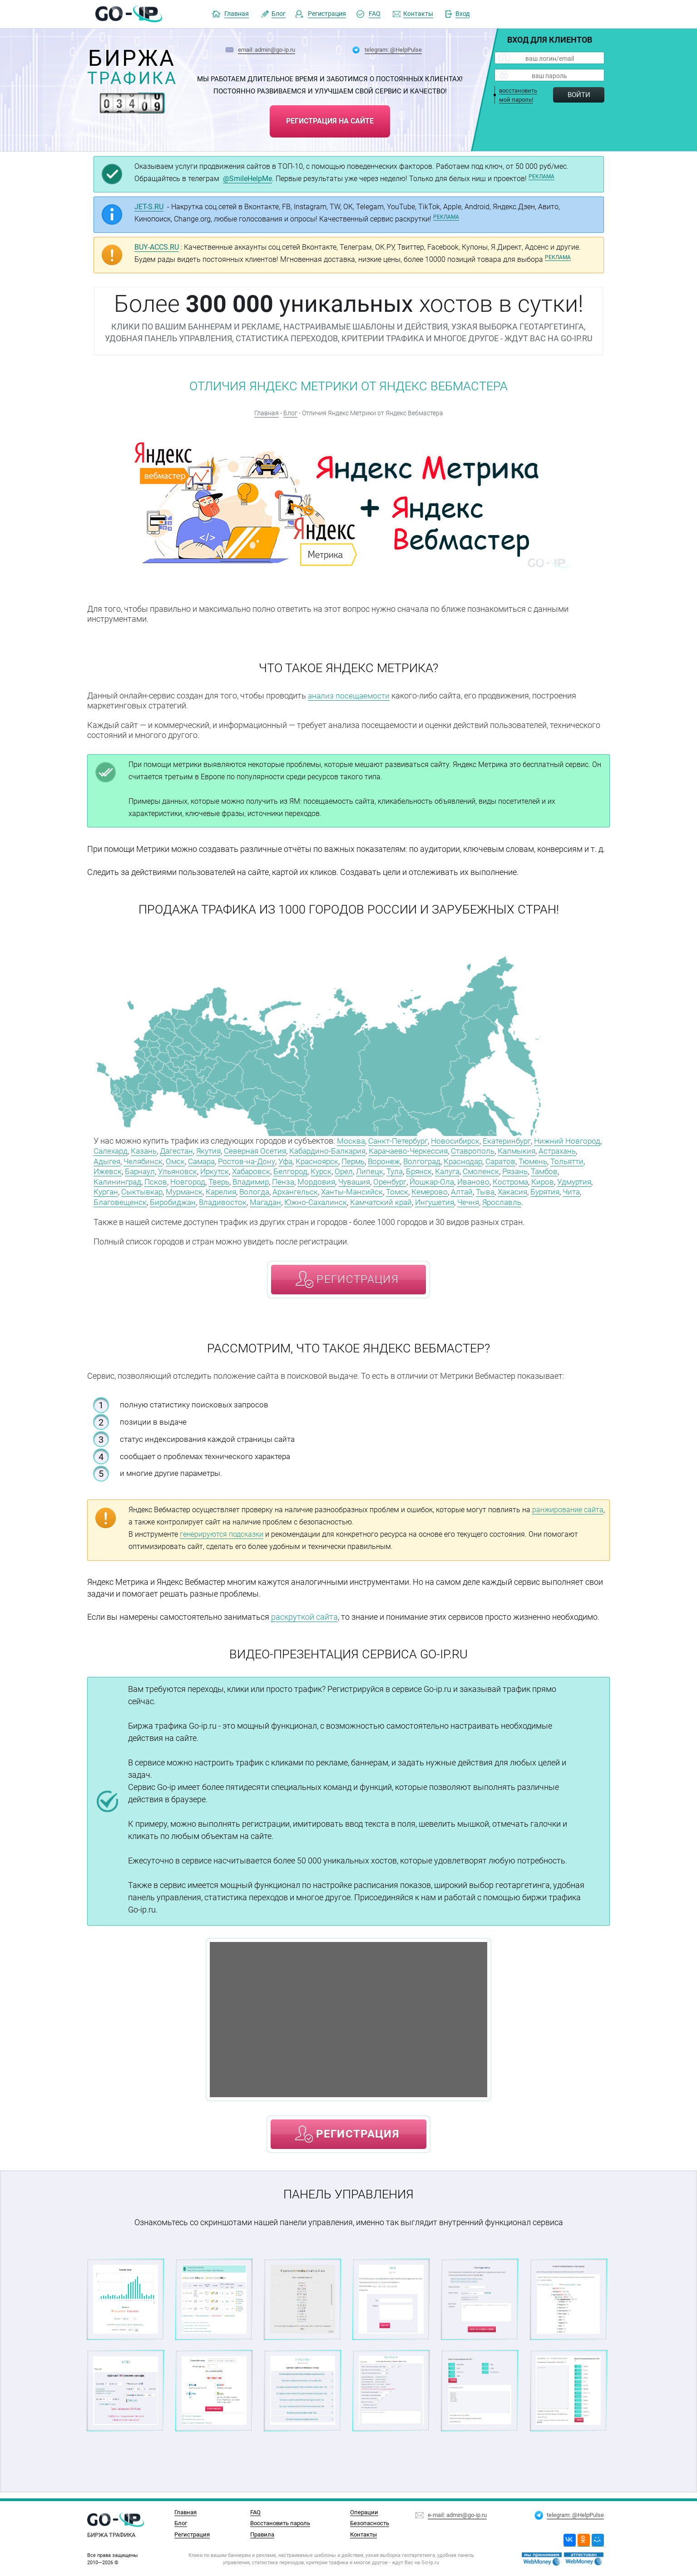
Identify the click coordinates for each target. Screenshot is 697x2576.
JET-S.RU (148, 206)
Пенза (353, 1179)
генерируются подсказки (221, 1540)
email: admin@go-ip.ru (266, 49)
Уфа (337, 1160)
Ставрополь (532, 1150)
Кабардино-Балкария (380, 1150)
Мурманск (297, 1189)
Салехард (151, 1150)
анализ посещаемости (350, 695)
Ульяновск (253, 1169)
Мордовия (387, 1179)
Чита (195, 1199)
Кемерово (554, 1189)
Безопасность (369, 2523)
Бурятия (167, 1199)
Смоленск (569, 1169)
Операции (364, 2512)
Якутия (255, 1150)
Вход (462, 14)
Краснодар (524, 1160)
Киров (146, 1189)
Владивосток (340, 1199)
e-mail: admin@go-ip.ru (457, 2513)
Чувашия (427, 1179)
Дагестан (221, 1150)
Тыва (104, 1199)
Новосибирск (461, 1140)
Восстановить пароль (280, 2523)
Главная (236, 14)
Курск (402, 1169)
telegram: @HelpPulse (393, 49)
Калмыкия (578, 1150)
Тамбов (138, 1179)
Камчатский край (506, 1199)
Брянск (503, 1169)
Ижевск (180, 1169)
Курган (214, 1189)
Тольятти (145, 1169)
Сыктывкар (253, 1189)
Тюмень (109, 1169)
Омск (221, 1160)
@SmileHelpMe (247, 178)
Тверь (286, 1179)
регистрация (358, 1285)
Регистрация (327, 14)
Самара (249, 1160)
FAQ (375, 14)
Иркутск (291, 1169)
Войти (579, 95)
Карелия (336, 1189)
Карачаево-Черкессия (464, 1150)
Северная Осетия (304, 1150)
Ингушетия (562, 1199)
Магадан (384, 1199)
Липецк (452, 1169)
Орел (426, 1169)
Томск (520, 1189)
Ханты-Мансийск (473, 1189)
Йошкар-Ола (509, 1179)
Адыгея (151, 1160)
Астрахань (113, 1160)
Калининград (181, 1179)
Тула (478, 1169)
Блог (279, 14)
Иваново (552, 1179)
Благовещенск (235, 1199)
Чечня (105, 1209)
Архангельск (414, 1189)
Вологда (371, 1189)
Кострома (112, 1189)
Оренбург (465, 1179)
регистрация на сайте (330, 118)
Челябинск (188, 1160)
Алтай (587, 1189)
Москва (351, 1140)
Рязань (107, 1179)
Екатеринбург (515, 1140)
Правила (262, 2534)
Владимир (319, 1179)
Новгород (253, 1179)
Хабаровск (330, 1169)
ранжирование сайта (567, 1516)
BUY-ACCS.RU (156, 247)
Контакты (418, 14)
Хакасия (132, 1199)
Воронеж (441, 1160)
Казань (186, 1150)
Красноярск (370, 1160)
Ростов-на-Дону (296, 1160)
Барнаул (214, 1169)
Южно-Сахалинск (437, 1199)
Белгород (370, 1169)
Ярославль (140, 1209)
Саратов (564, 1160)
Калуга (533, 1169)
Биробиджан (288, 1199)
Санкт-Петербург (401, 1140)
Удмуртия (179, 1189)
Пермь (408, 1160)
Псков (220, 1179)
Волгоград (480, 1160)
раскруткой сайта (304, 1623)
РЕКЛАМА (541, 176)
